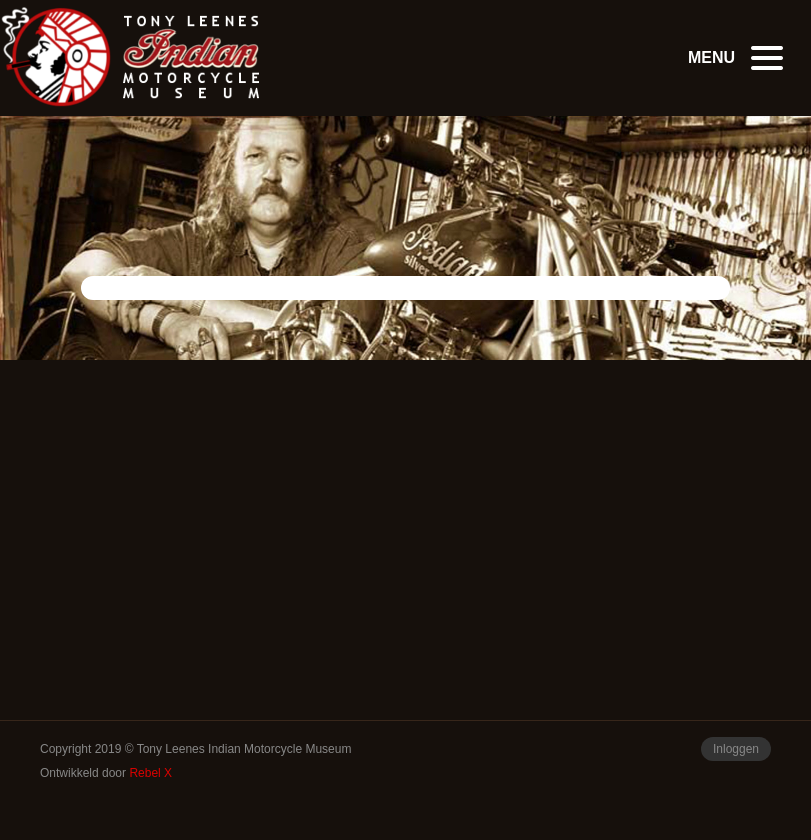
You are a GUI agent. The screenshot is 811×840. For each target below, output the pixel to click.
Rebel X (150, 773)
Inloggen (736, 749)
